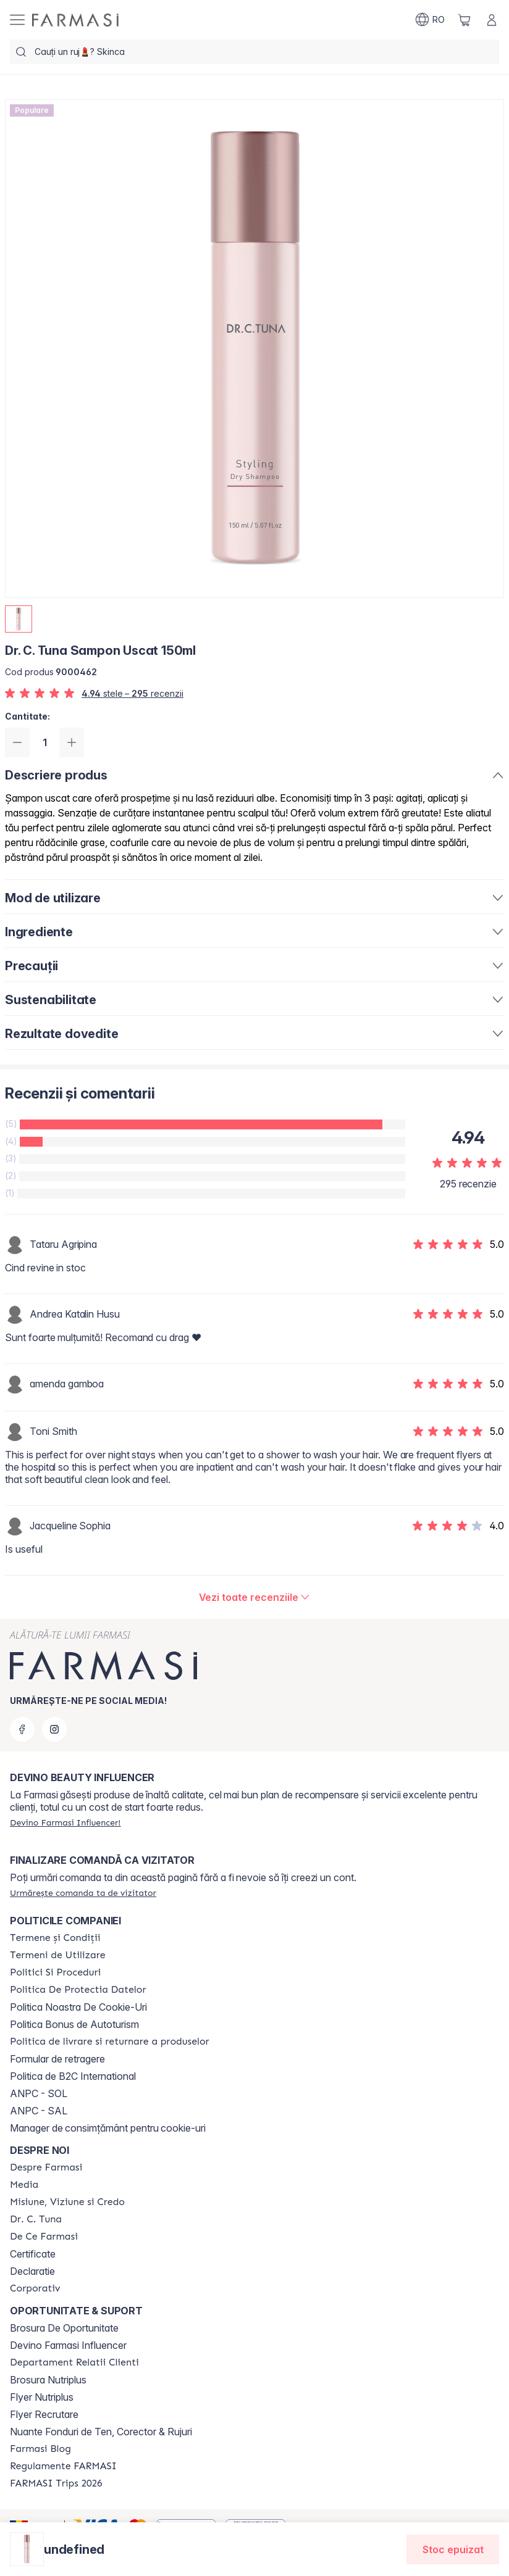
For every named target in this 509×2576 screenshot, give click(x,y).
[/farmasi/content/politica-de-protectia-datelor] (78, 1990)
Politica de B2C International (73, 2076)
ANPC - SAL (38, 2110)
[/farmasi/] (75, 20)
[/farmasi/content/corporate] (35, 2288)
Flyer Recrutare (44, 2414)
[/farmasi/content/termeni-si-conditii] (55, 1938)
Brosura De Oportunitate (64, 2328)
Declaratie (32, 2271)
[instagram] (54, 1729)
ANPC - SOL (38, 2093)
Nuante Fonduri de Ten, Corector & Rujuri (101, 2431)
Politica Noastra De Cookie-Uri (78, 2007)
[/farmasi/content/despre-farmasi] (46, 2167)
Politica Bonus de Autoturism (74, 2024)
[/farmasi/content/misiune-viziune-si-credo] (67, 2202)
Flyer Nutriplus (42, 2397)
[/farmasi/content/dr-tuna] (36, 2219)
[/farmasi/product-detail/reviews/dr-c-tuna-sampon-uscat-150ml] (255, 1597)
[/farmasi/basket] (464, 19)
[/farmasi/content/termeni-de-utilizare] (58, 1955)
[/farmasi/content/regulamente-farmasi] (63, 2466)
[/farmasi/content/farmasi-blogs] (40, 2449)
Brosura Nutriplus (48, 2380)
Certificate (33, 2254)
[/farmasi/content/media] (24, 2185)
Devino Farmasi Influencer (68, 2345)
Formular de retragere (57, 2059)
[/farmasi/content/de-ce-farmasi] (44, 2236)
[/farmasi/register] (65, 1822)
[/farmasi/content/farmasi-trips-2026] (56, 2483)
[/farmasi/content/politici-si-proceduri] (55, 1972)
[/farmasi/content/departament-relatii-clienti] (74, 2362)
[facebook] (22, 1729)
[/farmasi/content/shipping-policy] (109, 2041)
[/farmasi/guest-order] (83, 1893)
